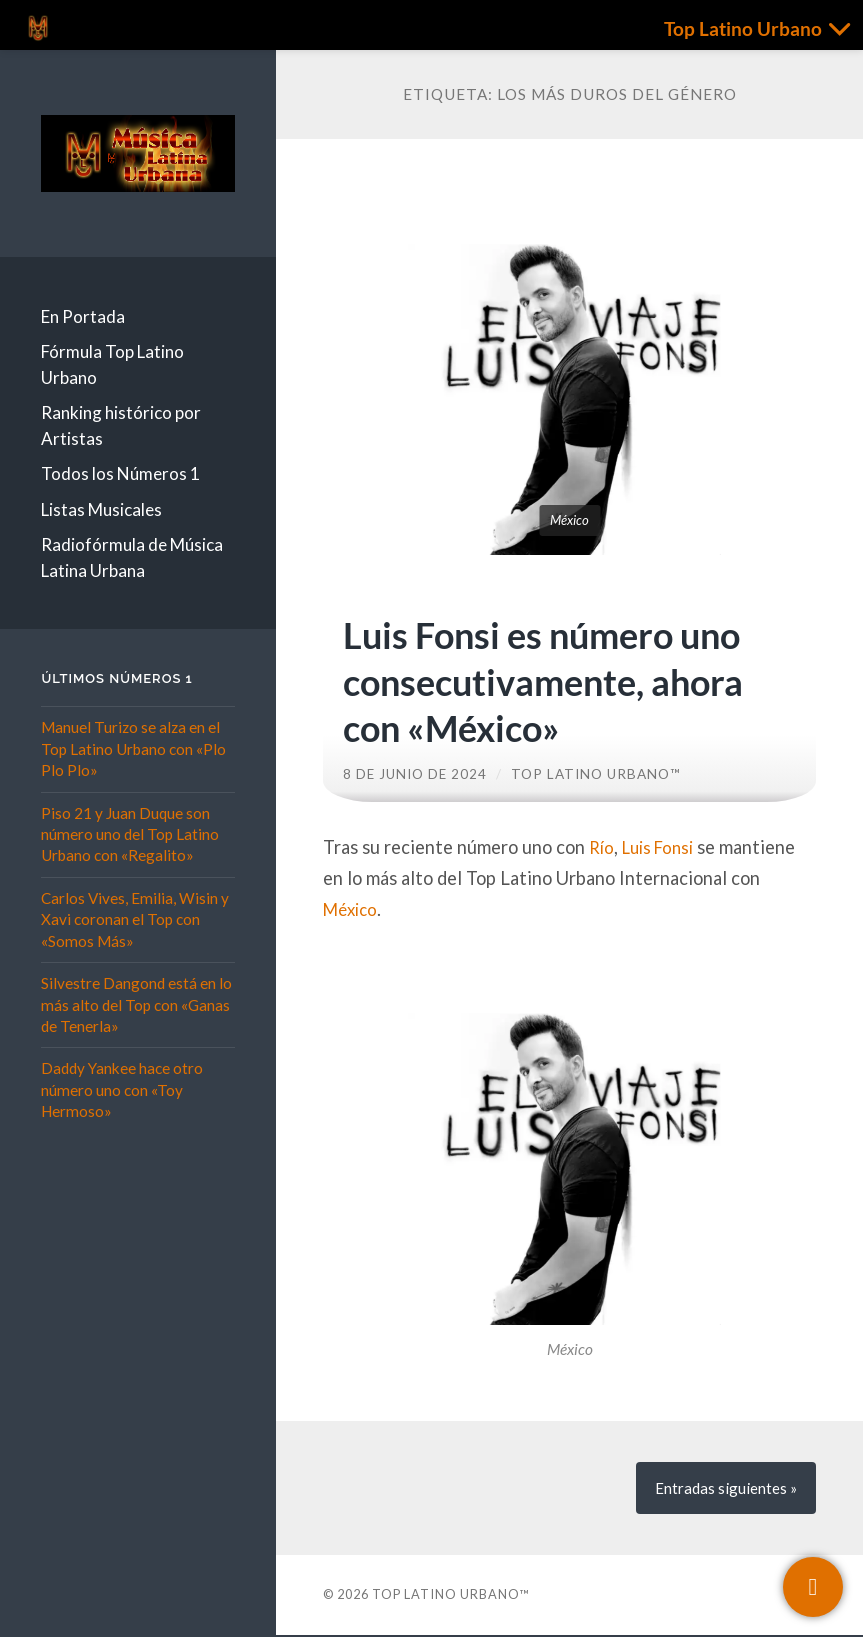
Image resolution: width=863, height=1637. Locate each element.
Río (602, 847)
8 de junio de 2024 (415, 774)
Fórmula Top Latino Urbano (112, 364)
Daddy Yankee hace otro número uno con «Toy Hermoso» (122, 1089)
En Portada (83, 316)
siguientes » (724, 1489)
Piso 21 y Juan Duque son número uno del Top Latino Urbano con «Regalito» (130, 834)
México (352, 909)
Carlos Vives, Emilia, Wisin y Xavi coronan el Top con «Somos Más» (135, 919)
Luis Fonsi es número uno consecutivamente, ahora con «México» (561, 680)
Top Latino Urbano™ (596, 774)
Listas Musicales (101, 509)
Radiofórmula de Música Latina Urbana (132, 557)
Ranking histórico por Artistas (121, 425)
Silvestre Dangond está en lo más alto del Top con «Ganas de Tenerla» (136, 1004)
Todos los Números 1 (120, 473)
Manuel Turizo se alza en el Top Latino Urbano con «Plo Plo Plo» (133, 748)
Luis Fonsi (664, 847)
